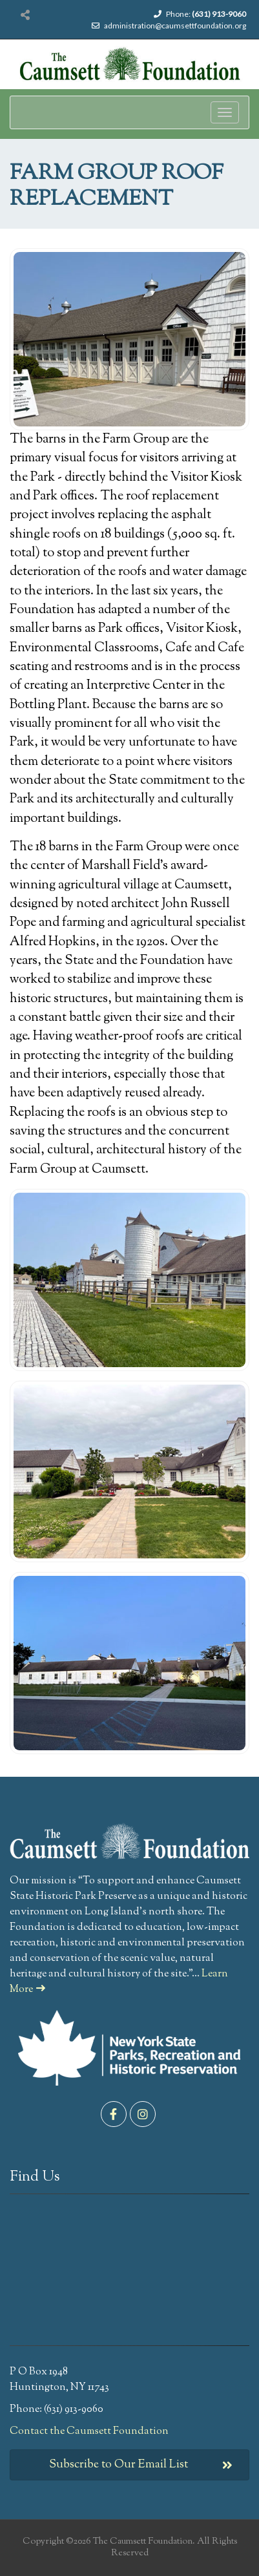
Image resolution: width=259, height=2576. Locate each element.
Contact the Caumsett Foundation (89, 2431)
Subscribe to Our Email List (141, 2465)
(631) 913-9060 (219, 14)
